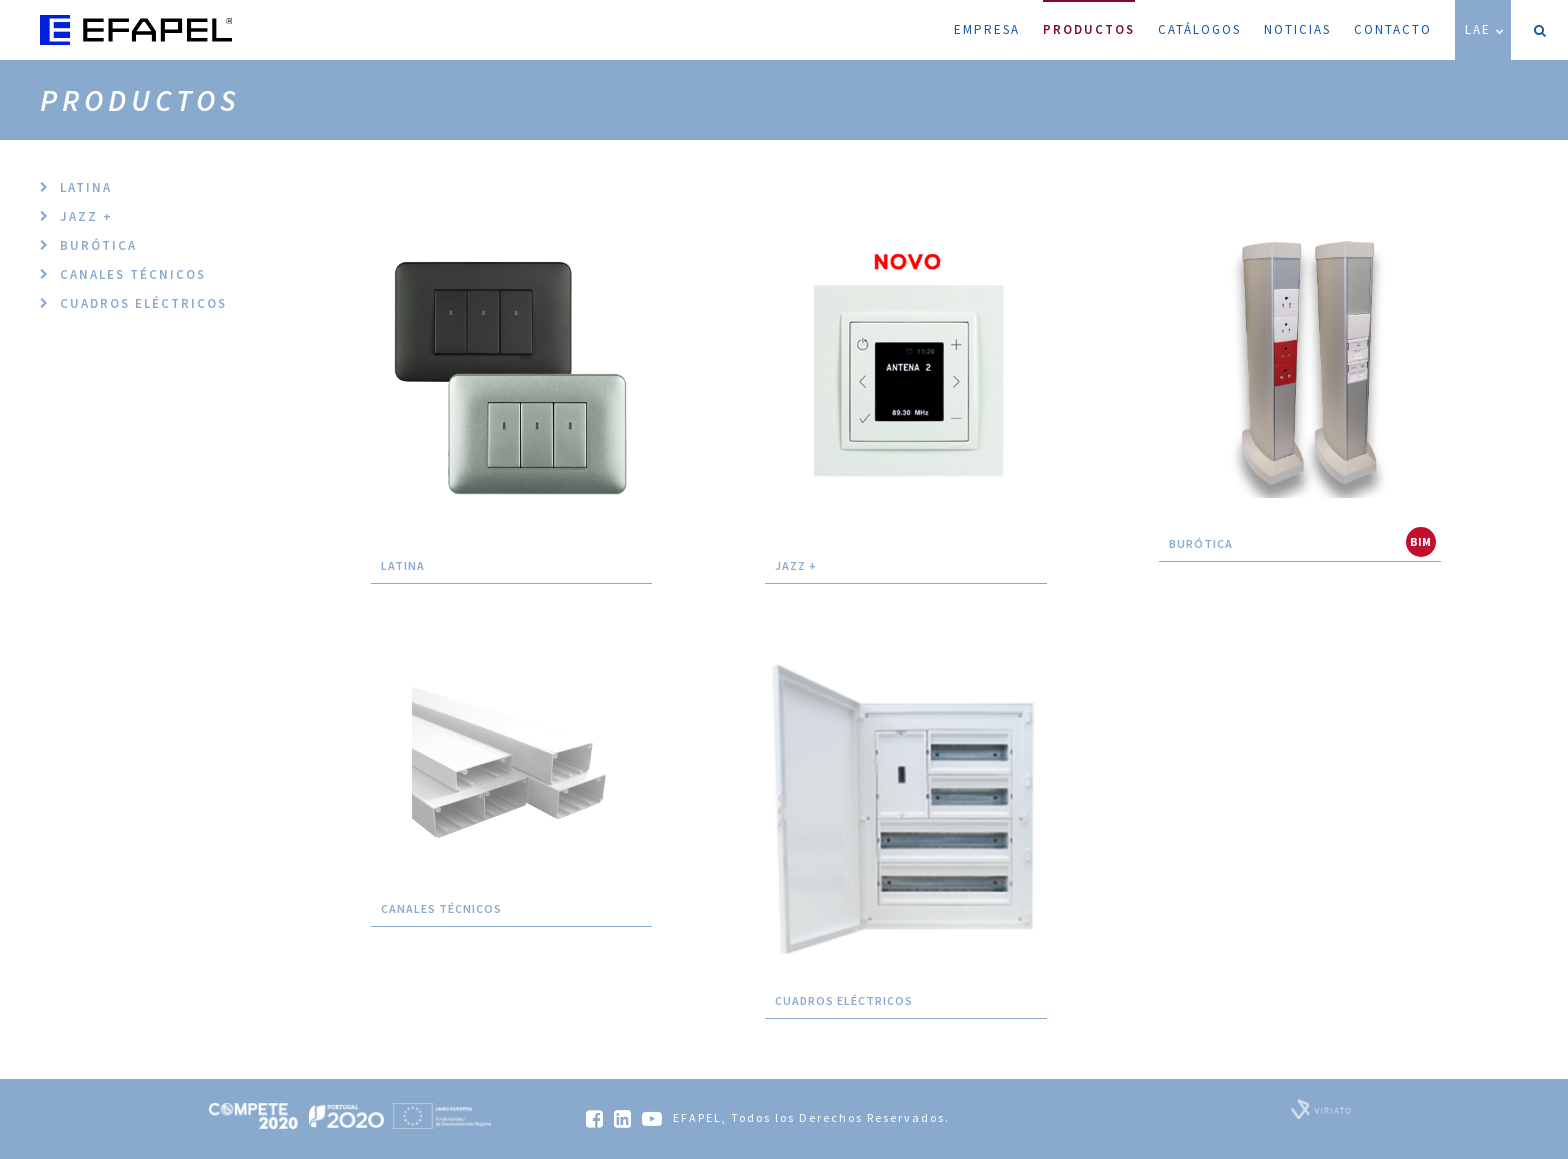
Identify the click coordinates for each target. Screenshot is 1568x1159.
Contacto (1393, 29)
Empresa (987, 29)
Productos (1089, 19)
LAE (1485, 29)
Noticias (1297, 29)
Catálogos (1199, 29)
